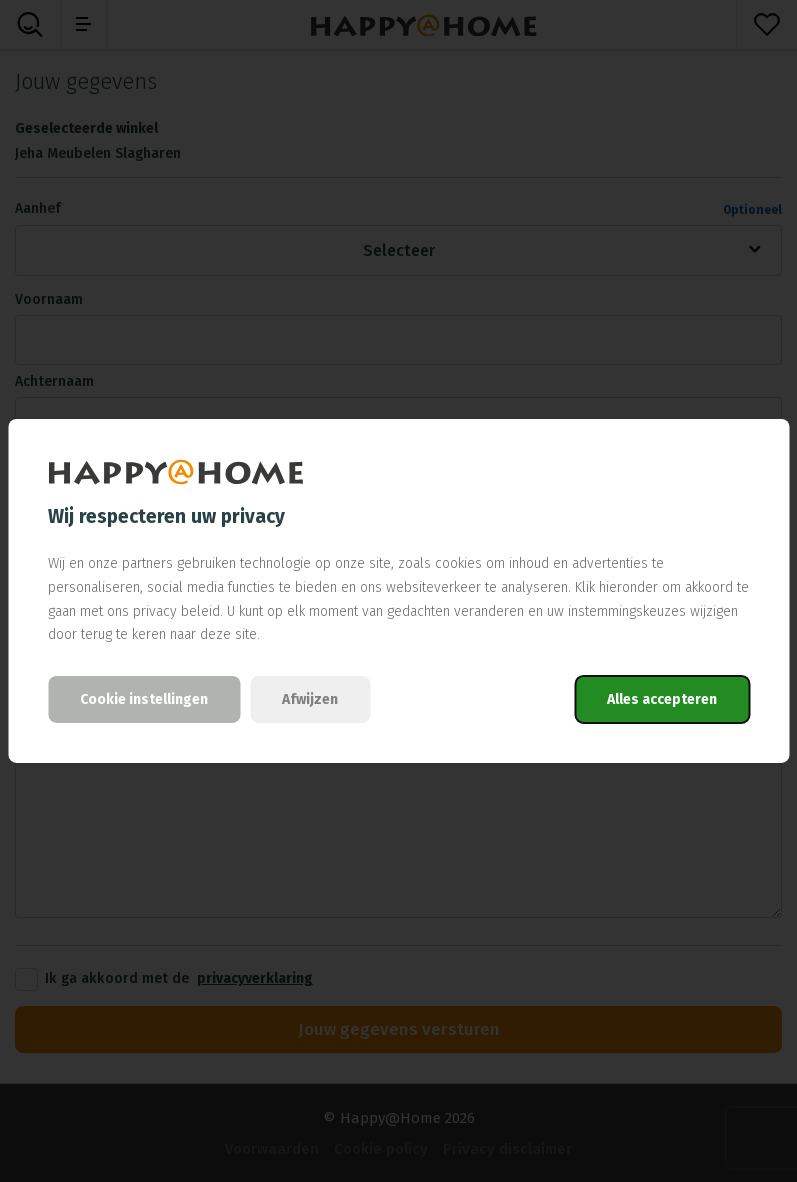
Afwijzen (310, 699)
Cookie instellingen (144, 699)
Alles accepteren (662, 699)
